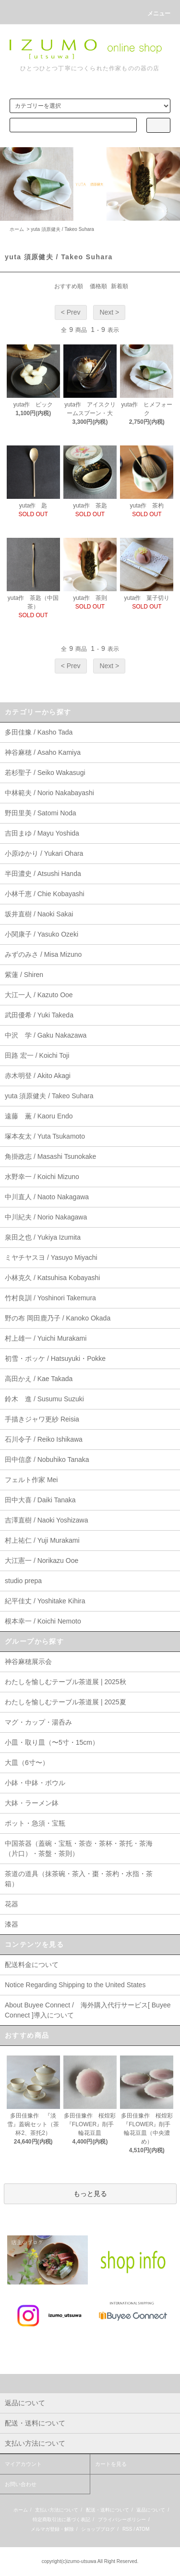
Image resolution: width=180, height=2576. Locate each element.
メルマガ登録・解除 (52, 2529)
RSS (127, 2529)
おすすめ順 (68, 286)
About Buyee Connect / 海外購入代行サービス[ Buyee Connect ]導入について (87, 2010)
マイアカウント (23, 2464)
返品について (150, 2510)
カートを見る (111, 2464)
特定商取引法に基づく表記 (61, 2519)
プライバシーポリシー (122, 2519)
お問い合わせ (20, 2484)
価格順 (98, 286)
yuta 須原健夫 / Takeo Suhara (62, 229)
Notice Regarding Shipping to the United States (75, 1985)
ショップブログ (98, 2529)
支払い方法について (56, 2510)
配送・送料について (107, 2510)
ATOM (142, 2529)
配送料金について (32, 1964)
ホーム (17, 229)
